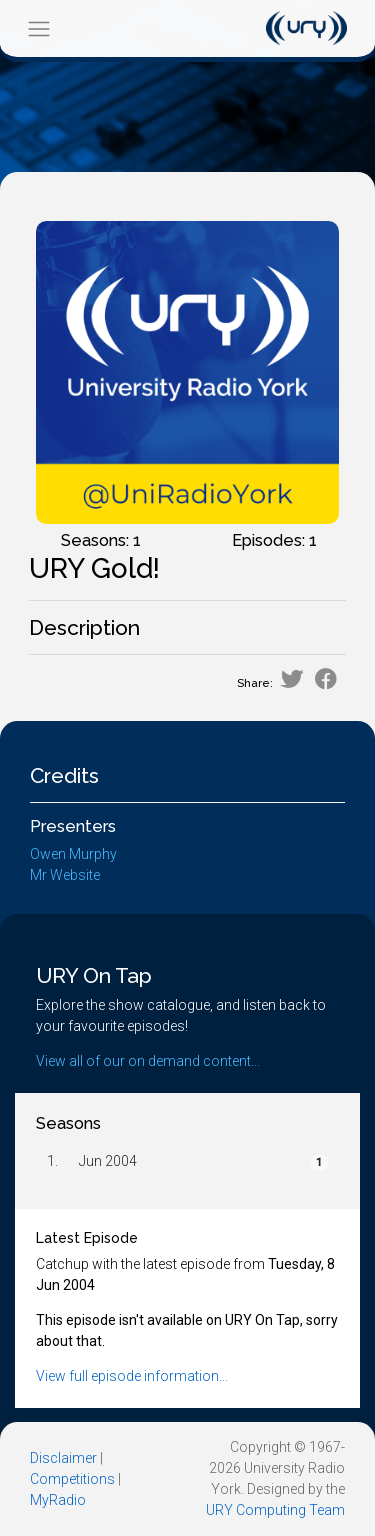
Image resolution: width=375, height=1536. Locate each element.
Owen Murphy (73, 854)
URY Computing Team (275, 1510)
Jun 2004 (108, 1161)
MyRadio (58, 1500)
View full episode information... (132, 1376)
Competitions (72, 1479)
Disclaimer (63, 1458)
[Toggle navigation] (38, 28)
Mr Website (65, 875)
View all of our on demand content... (148, 1061)
